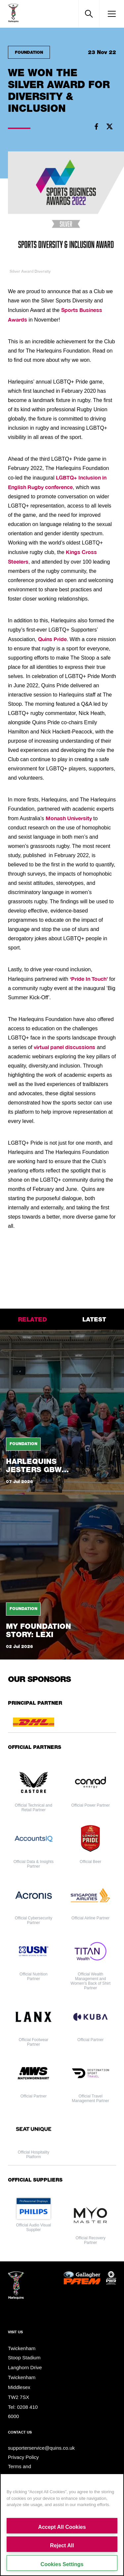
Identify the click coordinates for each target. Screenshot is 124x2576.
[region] (62, 2524)
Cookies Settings (62, 2564)
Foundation (29, 52)
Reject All (62, 2545)
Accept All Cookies (62, 2527)
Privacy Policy (23, 2457)
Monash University (69, 818)
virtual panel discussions (64, 1047)
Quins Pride (52, 639)
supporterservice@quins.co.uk (41, 2448)
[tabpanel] (62, 1495)
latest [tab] (94, 1319)
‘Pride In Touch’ (89, 979)
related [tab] (32, 1319)
